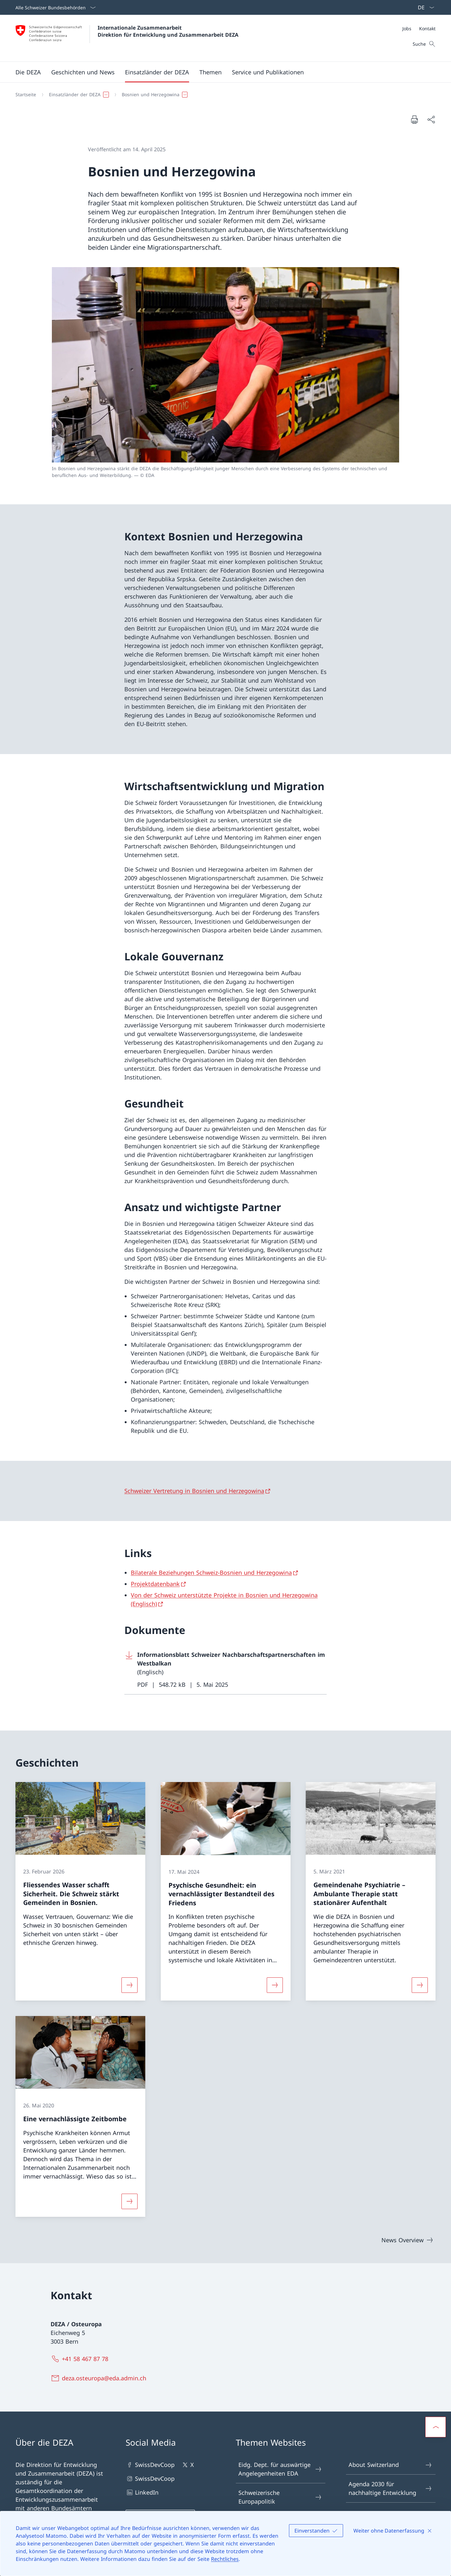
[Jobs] (406, 28)
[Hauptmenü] (220, 72)
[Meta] (418, 28)
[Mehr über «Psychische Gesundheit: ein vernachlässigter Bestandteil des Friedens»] (275, 1985)
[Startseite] (25, 95)
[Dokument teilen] (431, 119)
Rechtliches (225, 2558)
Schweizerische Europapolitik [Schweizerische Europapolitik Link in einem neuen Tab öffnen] (280, 2497)
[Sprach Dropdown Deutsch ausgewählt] (424, 7)
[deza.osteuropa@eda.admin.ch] (100, 2378)
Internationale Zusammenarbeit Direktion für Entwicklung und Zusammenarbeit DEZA (168, 31)
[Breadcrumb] (223, 95)
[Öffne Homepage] (126, 38)
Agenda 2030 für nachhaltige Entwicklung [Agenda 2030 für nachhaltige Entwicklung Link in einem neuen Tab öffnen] (390, 2488)
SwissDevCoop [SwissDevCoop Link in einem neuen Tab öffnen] (150, 2465)
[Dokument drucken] (414, 119)
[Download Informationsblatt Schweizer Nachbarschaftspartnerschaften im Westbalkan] (225, 1669)
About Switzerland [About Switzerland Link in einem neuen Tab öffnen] (390, 2465)
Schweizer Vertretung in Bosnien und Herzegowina (194, 1491)
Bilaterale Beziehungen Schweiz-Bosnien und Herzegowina (211, 1572)
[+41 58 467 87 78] (81, 2358)
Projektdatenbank (155, 1584)
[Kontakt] (427, 28)
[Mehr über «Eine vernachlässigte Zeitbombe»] (129, 2201)
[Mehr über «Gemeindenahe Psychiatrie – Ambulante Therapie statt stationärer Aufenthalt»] (420, 1985)
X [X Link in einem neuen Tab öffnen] (187, 2465)
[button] (28, 72)
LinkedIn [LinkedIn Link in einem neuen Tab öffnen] (142, 2492)
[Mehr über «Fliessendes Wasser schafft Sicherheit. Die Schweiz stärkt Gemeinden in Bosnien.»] (129, 1985)
